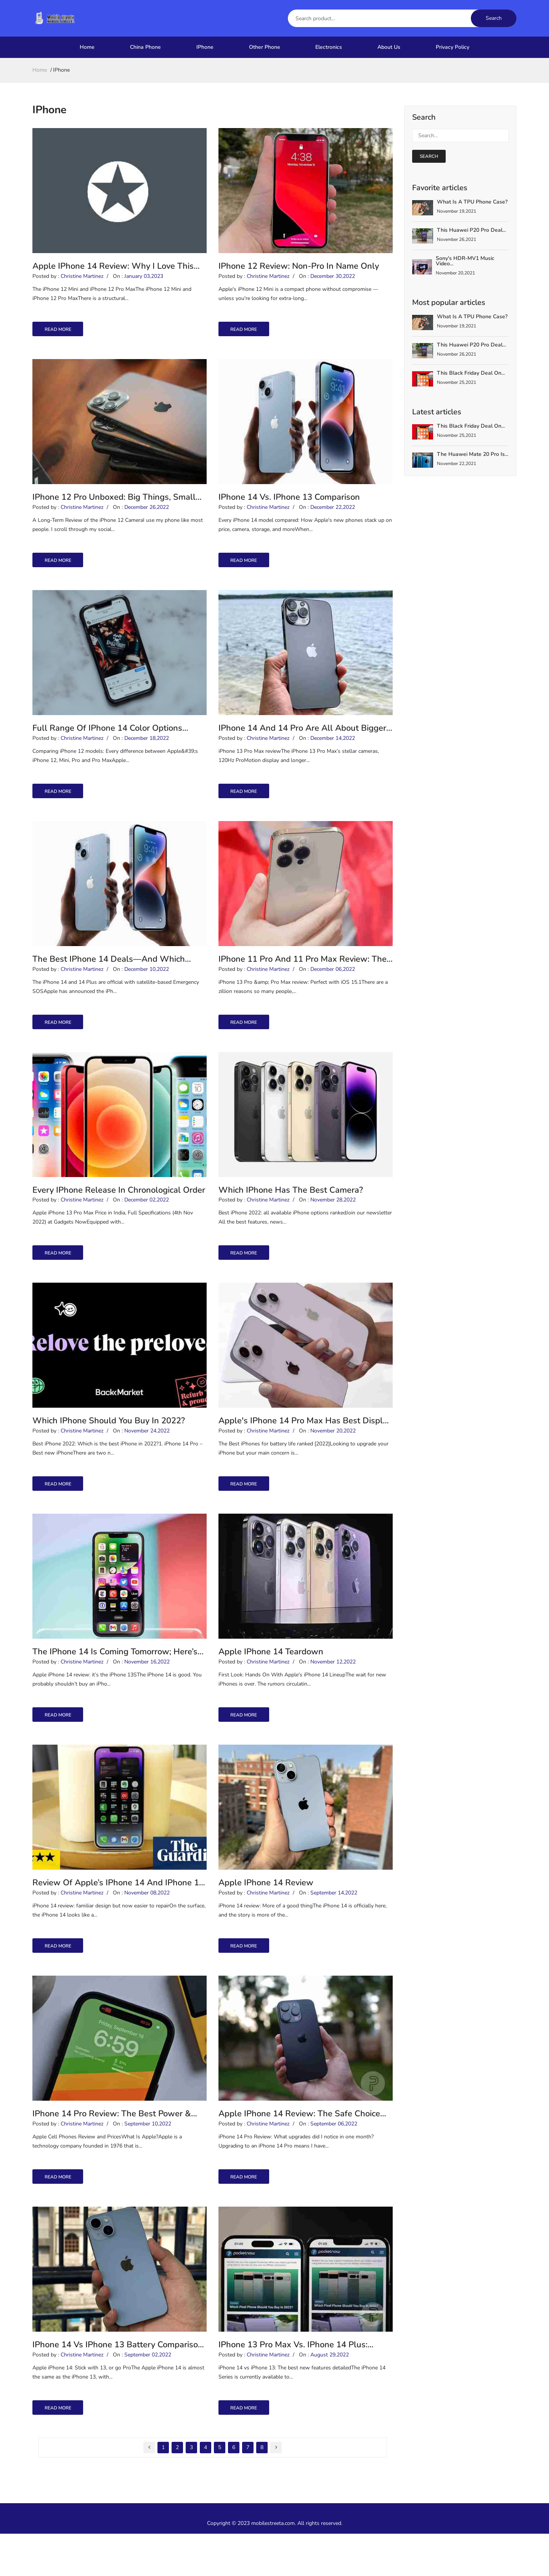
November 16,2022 (147, 1691)
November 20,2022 (333, 1456)
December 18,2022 (146, 750)
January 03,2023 (143, 280)
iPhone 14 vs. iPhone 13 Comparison (289, 503)
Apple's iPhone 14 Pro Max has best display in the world (305, 1445)
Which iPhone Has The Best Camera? (290, 1209)
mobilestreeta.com (273, 2565)
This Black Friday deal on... (471, 373)
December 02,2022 (146, 1221)
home (39, 70)
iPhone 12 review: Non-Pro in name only (298, 268)
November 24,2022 (147, 1456)
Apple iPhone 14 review (265, 1914)
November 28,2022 (333, 1221)
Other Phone (264, 47)
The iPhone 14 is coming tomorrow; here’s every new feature (114, 1680)
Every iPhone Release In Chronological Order (118, 1209)
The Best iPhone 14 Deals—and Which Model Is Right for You (108, 974)
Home (87, 47)
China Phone (145, 47)
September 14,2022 (333, 1926)
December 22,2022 (332, 515)
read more (64, 333)
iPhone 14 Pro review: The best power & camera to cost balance (111, 2150)
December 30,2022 (332, 280)
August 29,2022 (329, 2397)
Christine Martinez (82, 280)
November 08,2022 (147, 1926)
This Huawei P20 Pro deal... (471, 230)
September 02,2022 (147, 2397)
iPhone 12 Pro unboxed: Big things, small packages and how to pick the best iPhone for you (117, 504)
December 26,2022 (146, 515)
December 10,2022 (146, 986)
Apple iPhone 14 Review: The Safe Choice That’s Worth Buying (299, 2150)
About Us (388, 47)
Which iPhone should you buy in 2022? (108, 1444)
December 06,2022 (332, 986)
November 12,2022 (333, 1691)
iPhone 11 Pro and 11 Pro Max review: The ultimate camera (302, 974)
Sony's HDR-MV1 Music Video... (465, 261)
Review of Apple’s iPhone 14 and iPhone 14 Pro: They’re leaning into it (118, 1915)
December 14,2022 (332, 750)
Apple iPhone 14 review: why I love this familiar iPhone (113, 269)
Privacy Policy (452, 47)
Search (494, 18)
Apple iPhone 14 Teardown (270, 1679)
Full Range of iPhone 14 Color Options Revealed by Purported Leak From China (110, 739)
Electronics (328, 47)
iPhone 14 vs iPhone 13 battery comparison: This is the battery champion (118, 2385)
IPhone (205, 47)
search (429, 156)
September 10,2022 (147, 2161)
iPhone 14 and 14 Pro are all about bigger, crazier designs (303, 739)
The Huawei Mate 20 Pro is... (472, 454)
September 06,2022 (333, 2161)
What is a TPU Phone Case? (472, 201)
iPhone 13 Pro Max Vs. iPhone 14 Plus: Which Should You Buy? (293, 2385)
